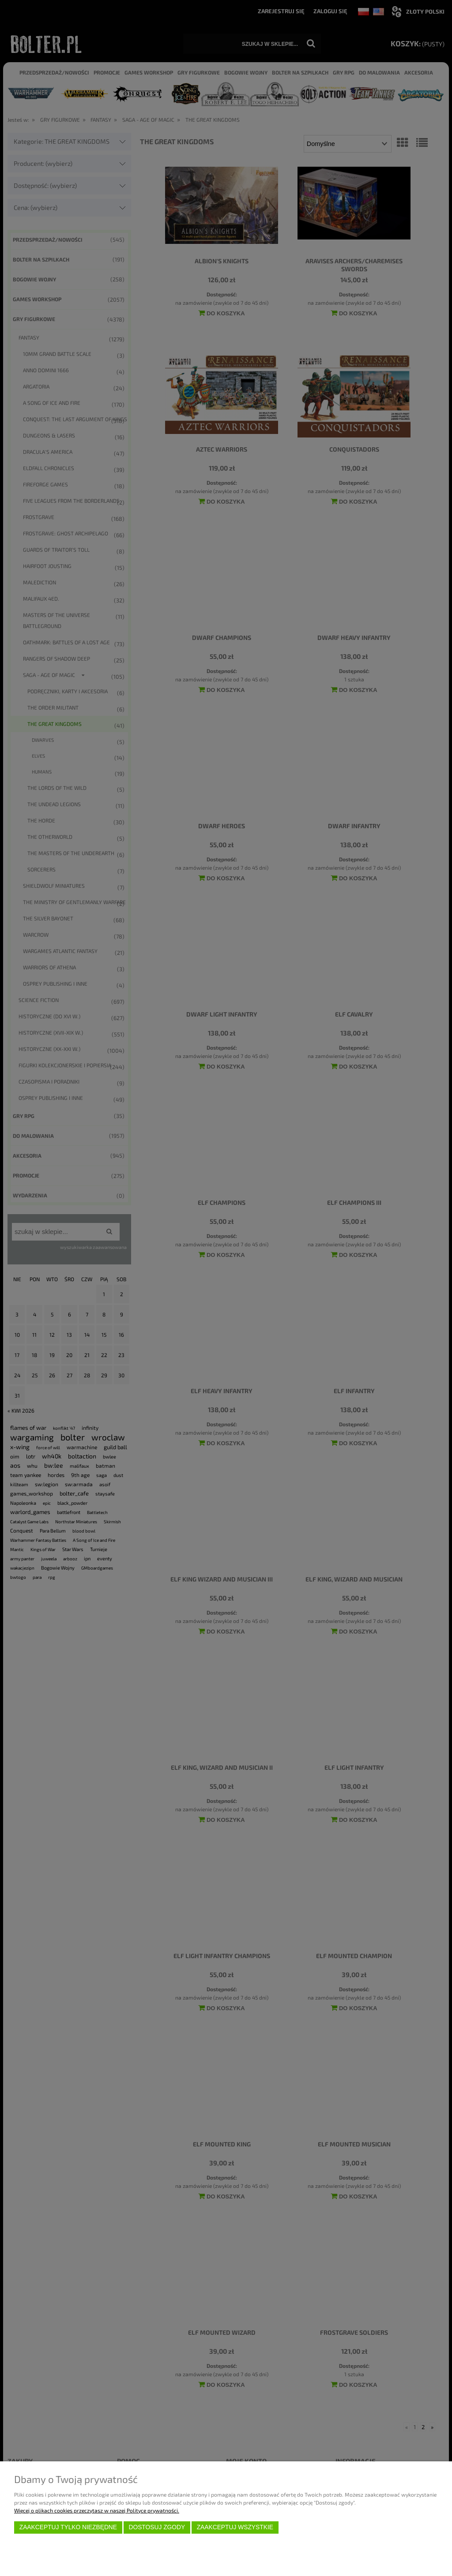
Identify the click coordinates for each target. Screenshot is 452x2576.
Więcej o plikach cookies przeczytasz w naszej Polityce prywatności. (96, 2510)
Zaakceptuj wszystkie (235, 2527)
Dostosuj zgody (156, 2527)
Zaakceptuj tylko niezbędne (68, 2527)
